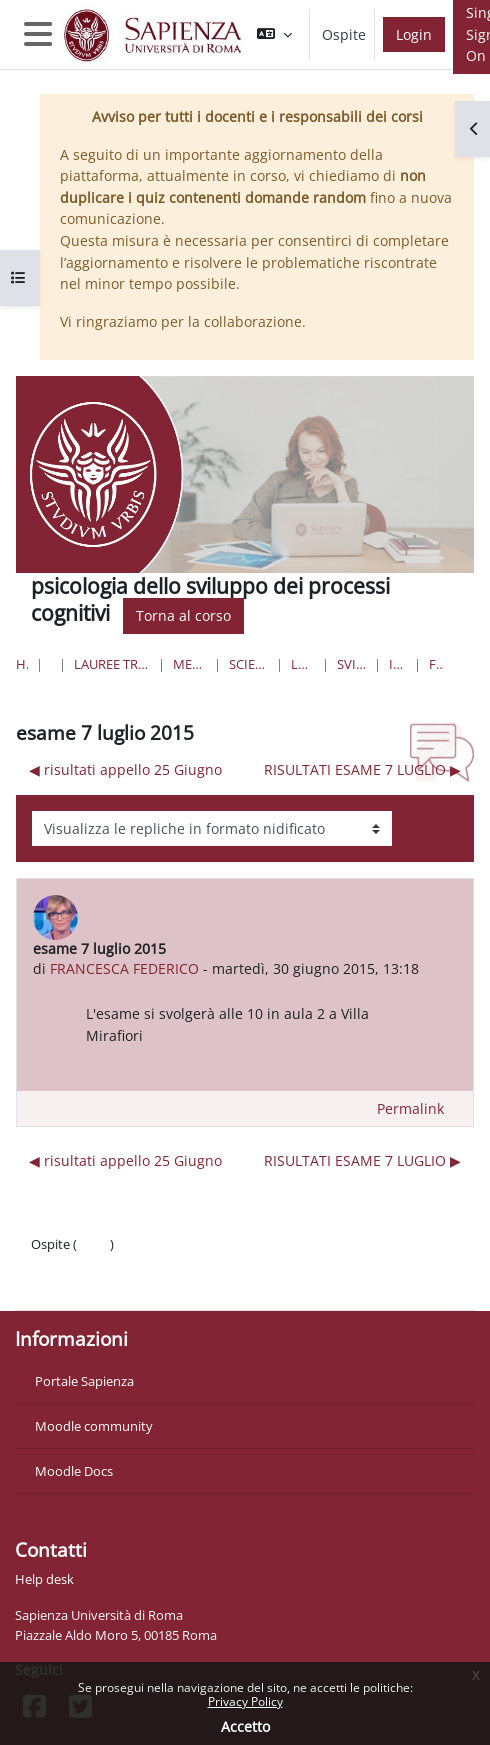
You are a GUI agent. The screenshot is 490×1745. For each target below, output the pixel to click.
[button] (274, 34)
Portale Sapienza (84, 1381)
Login (414, 34)
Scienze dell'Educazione (248, 664)
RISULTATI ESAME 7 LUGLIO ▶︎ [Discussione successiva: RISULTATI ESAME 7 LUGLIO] (362, 769)
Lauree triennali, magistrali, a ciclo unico (112, 664)
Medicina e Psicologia (190, 664)
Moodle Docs (74, 1471)
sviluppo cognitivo (351, 664)
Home (22, 664)
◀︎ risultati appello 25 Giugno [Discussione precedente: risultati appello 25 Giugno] (125, 769)
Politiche (56, 1264)
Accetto (245, 1726)
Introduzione (398, 664)
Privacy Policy (245, 1701)
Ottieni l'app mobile (89, 1284)
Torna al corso (183, 615)
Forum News (436, 664)
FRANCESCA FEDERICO (124, 968)
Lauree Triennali (302, 664)
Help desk (44, 1579)
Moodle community (94, 1426)
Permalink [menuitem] (410, 1108)
